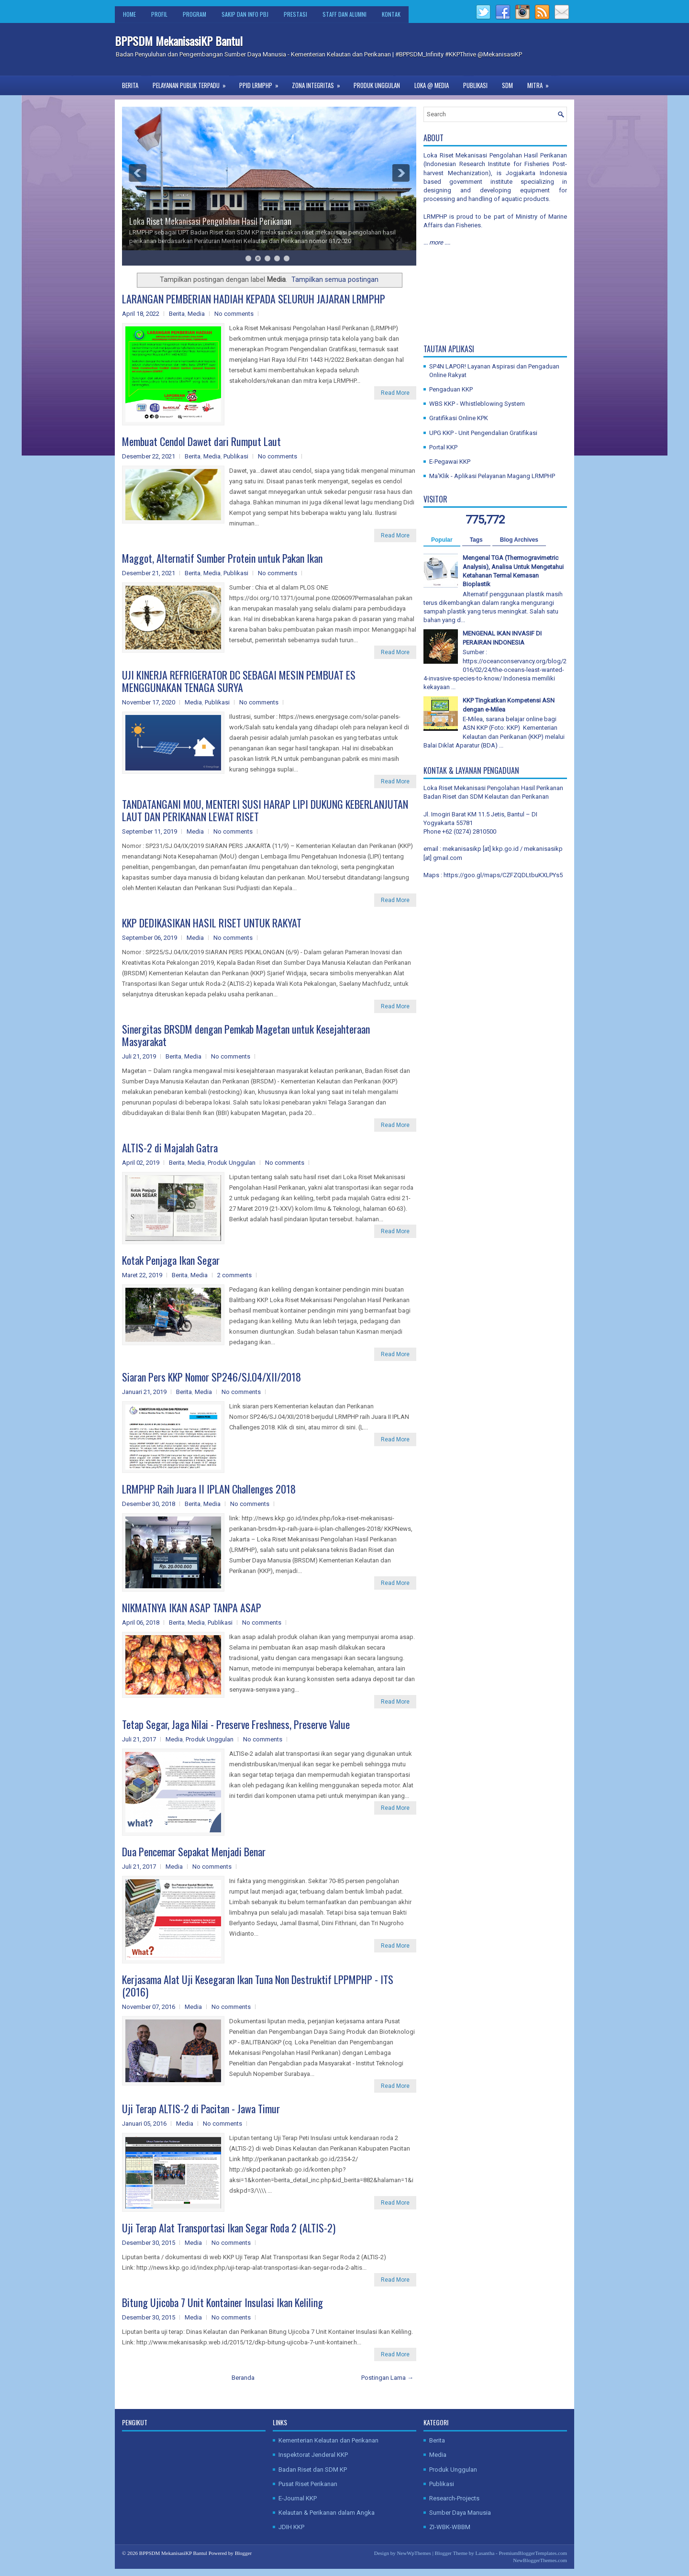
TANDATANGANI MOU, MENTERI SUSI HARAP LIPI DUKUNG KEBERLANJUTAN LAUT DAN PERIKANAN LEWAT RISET (265, 810)
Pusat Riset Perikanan (307, 2483)
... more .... (436, 242)
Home (129, 14)
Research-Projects (454, 2498)
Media (196, 313)
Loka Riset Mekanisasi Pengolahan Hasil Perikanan (210, 221)
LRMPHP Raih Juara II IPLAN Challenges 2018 (209, 1489)
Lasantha (485, 2553)
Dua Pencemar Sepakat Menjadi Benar (194, 1851)
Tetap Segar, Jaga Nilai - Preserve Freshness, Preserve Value (236, 1724)
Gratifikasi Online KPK (458, 418)
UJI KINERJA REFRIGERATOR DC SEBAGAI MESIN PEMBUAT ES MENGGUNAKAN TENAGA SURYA (239, 681)
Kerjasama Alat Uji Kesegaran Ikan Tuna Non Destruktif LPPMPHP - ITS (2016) (257, 1985)
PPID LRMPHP (262, 83)
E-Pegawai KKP (449, 461)
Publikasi (475, 85)
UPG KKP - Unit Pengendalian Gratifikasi (483, 432)
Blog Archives (519, 539)
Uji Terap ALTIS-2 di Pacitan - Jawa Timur (201, 2108)
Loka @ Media (431, 85)
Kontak (391, 14)
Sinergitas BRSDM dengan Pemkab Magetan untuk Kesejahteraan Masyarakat (246, 1035)
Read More (395, 393)
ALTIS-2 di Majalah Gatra (170, 1147)
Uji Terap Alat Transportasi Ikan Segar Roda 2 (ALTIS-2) (228, 2227)
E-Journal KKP (297, 2498)
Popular (442, 539)
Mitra (541, 83)
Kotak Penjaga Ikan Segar (171, 1260)
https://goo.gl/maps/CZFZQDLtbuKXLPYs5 (503, 875)
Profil (159, 14)
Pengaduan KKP (451, 389)
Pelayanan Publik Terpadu (192, 83)
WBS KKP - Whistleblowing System (477, 403)
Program (194, 14)
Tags (476, 539)
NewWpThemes (414, 2553)
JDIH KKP (291, 2527)
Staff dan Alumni (344, 14)
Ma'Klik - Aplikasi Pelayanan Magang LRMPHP (492, 476)
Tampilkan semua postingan (334, 279)
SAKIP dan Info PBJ (245, 14)
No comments (234, 313)
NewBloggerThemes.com (540, 2560)
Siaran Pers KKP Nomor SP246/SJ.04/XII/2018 (211, 1377)
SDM (507, 85)
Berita (130, 85)
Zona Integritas (319, 83)
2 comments (234, 1275)
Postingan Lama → (387, 2377)
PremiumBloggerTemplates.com (533, 2553)
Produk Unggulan (377, 85)
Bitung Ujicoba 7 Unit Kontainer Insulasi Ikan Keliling (222, 2302)
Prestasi (295, 14)
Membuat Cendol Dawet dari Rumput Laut (201, 441)
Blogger (243, 2553)
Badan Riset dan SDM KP (312, 2469)
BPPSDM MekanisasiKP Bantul (179, 40)
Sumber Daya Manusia (460, 2512)
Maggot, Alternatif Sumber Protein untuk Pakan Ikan (222, 558)
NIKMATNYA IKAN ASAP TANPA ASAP (191, 1607)
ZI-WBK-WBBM (449, 2527)
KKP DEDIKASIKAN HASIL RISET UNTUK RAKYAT (211, 922)
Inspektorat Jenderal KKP (313, 2454)
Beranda (243, 2377)
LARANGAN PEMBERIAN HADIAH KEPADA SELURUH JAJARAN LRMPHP (253, 298)
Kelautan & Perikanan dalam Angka (326, 2512)
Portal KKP (443, 447)
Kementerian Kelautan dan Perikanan (328, 2440)
